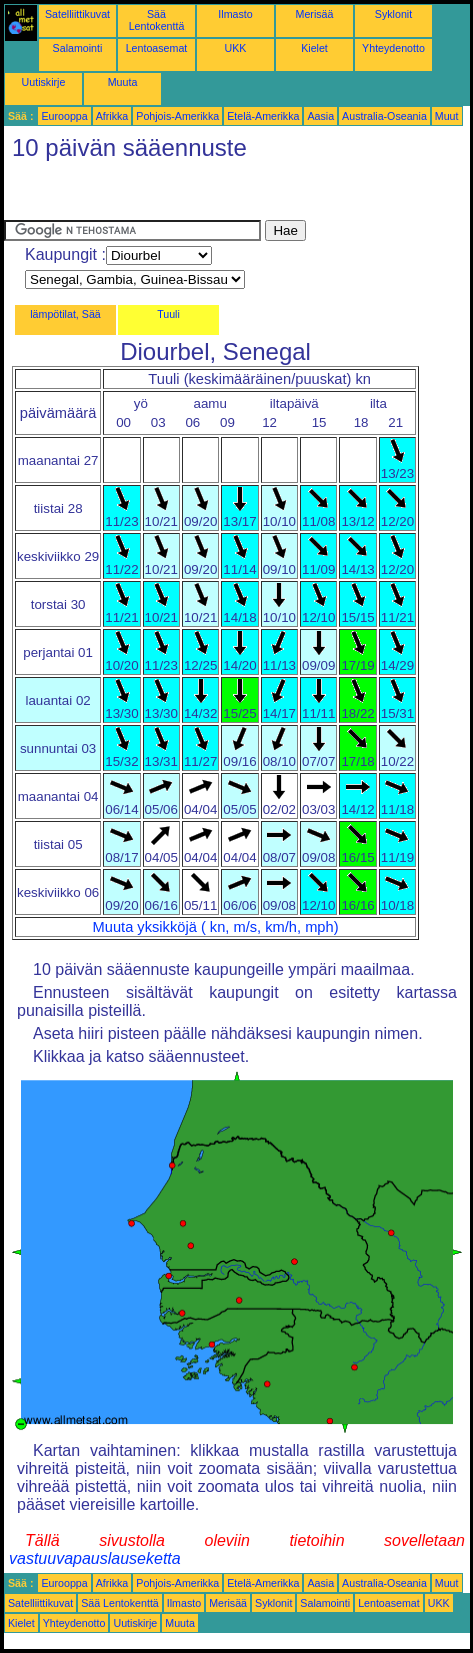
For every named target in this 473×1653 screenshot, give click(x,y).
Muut (447, 116)
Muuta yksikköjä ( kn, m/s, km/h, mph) (216, 927)
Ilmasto (235, 14)
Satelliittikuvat (77, 14)
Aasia (320, 116)
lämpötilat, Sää (65, 314)
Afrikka (112, 116)
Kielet (314, 48)
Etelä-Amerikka (263, 116)
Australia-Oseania (384, 116)
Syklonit (393, 14)
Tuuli (168, 314)
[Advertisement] (164, 195)
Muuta (123, 82)
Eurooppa (64, 116)
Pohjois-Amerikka (177, 116)
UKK (236, 48)
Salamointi (78, 48)
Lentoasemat (157, 48)
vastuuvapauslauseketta (95, 1558)
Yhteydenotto (393, 48)
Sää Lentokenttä (157, 20)
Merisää (315, 14)
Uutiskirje (44, 82)
